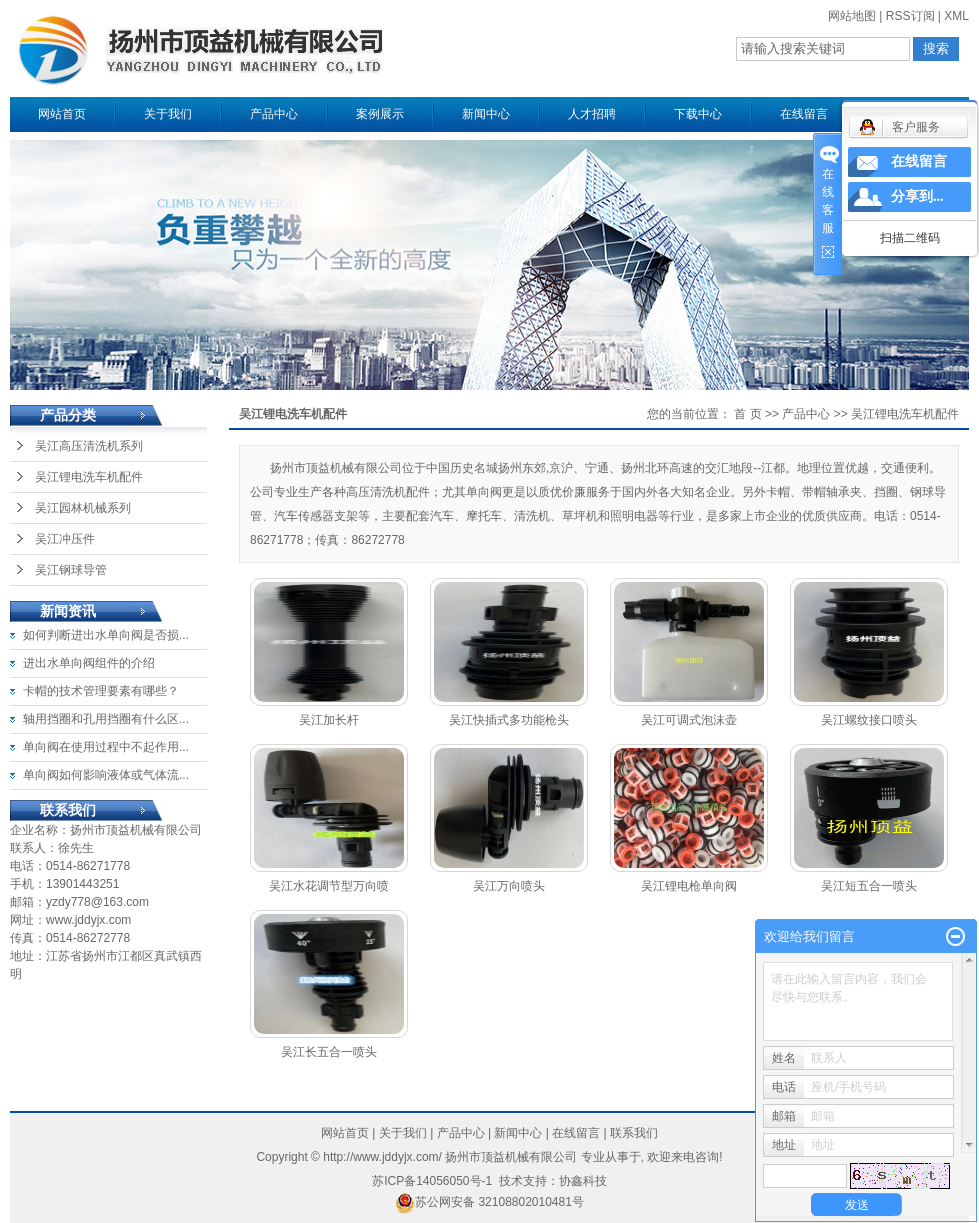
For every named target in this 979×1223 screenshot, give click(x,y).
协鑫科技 (583, 1181)
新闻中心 (486, 114)
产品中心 (274, 114)
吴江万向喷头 (509, 886)
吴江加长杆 (329, 720)
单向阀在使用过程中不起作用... (106, 747)
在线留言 (804, 114)
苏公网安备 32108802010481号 (489, 1202)
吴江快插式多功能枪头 (509, 720)
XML (956, 16)
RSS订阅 (910, 16)
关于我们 (168, 114)
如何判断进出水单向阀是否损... (106, 635)
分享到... (917, 196)
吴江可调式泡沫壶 (689, 720)
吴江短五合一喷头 (869, 886)
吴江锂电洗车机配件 (89, 477)
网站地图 (852, 16)
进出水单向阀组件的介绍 (89, 663)
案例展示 (380, 114)
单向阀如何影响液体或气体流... (106, 775)
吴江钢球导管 (71, 570)
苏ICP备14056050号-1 (432, 1181)
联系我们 (634, 1133)
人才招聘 (592, 114)
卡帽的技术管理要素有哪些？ (101, 691)
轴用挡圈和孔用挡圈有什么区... (106, 719)
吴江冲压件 (65, 539)
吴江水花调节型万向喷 (329, 886)
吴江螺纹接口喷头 (869, 720)
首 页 (747, 414)
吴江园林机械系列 (83, 508)
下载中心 (698, 114)
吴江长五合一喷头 (329, 1052)
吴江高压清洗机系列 (89, 446)
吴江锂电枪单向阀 (689, 886)
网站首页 (62, 114)
